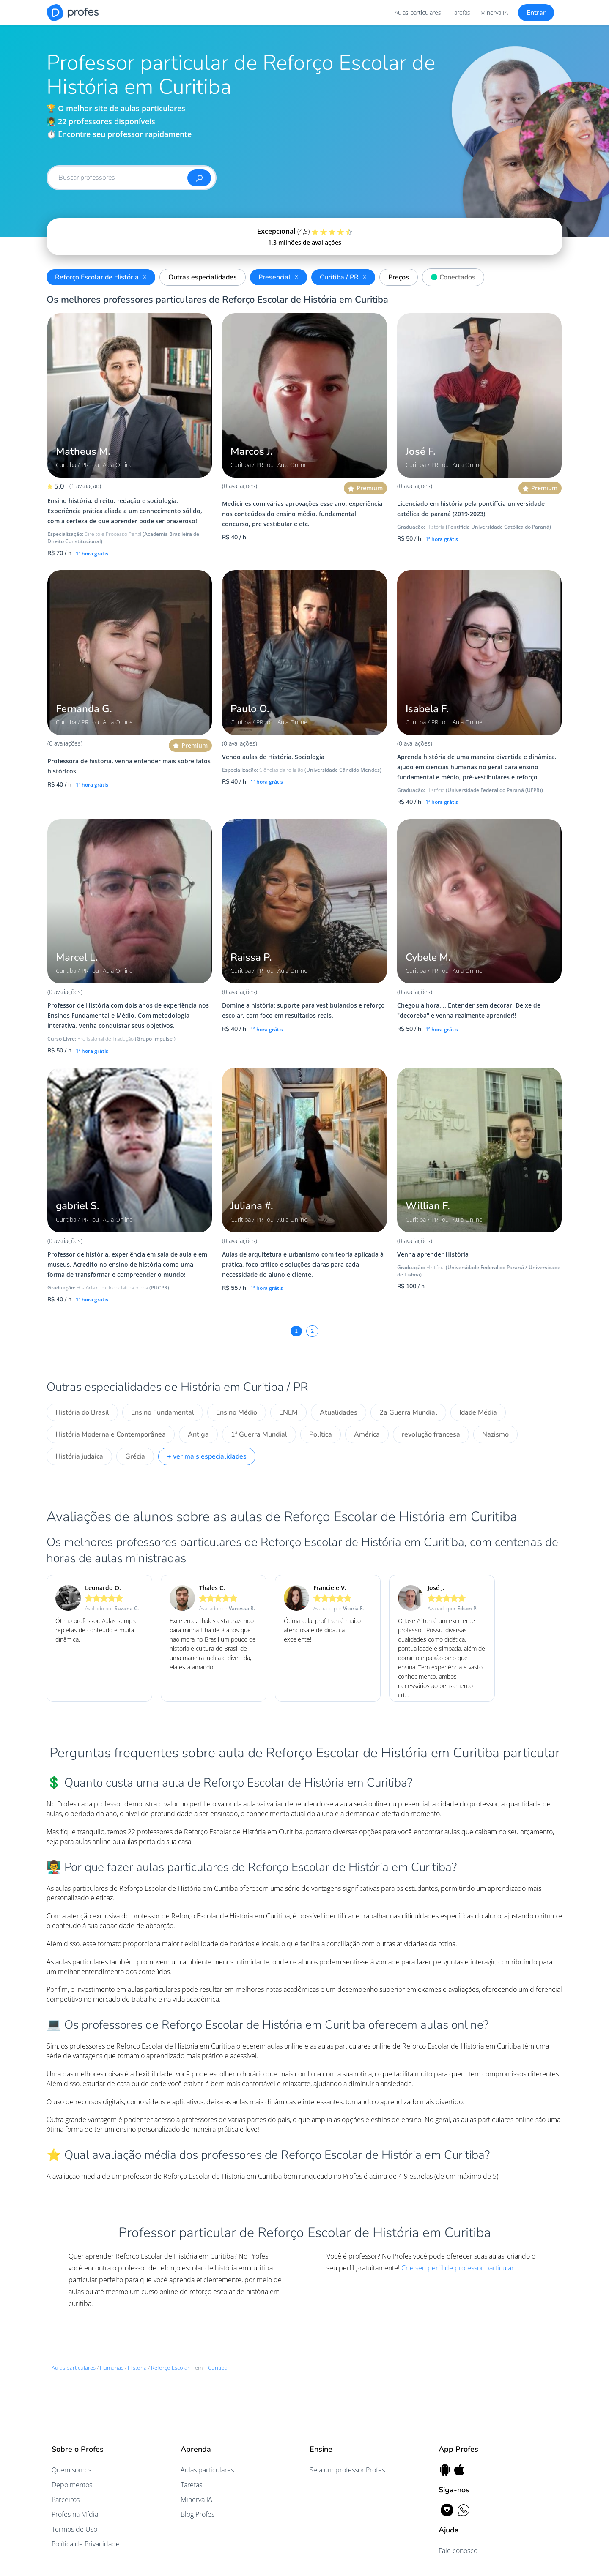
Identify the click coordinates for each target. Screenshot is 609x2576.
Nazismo (495, 1434)
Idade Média (478, 1412)
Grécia (135, 1456)
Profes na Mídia (75, 2514)
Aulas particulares (418, 12)
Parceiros (66, 2499)
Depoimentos (72, 2484)
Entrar (536, 12)
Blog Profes (197, 2514)
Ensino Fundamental (162, 1412)
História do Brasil (82, 1412)
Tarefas (460, 12)
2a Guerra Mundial (408, 1412)
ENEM (288, 1412)
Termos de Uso (74, 2529)
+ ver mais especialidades (207, 1456)
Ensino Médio (236, 1412)
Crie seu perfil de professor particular (457, 2268)
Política (320, 1434)
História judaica (79, 1456)
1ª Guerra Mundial (259, 1434)
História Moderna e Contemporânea (110, 1434)
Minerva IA (494, 12)
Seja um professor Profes (347, 2470)
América (367, 1434)
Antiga (198, 1434)
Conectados (451, 276)
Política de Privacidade (86, 2544)
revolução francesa (431, 1434)
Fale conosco (458, 2550)
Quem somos (71, 2470)
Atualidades (338, 1412)
